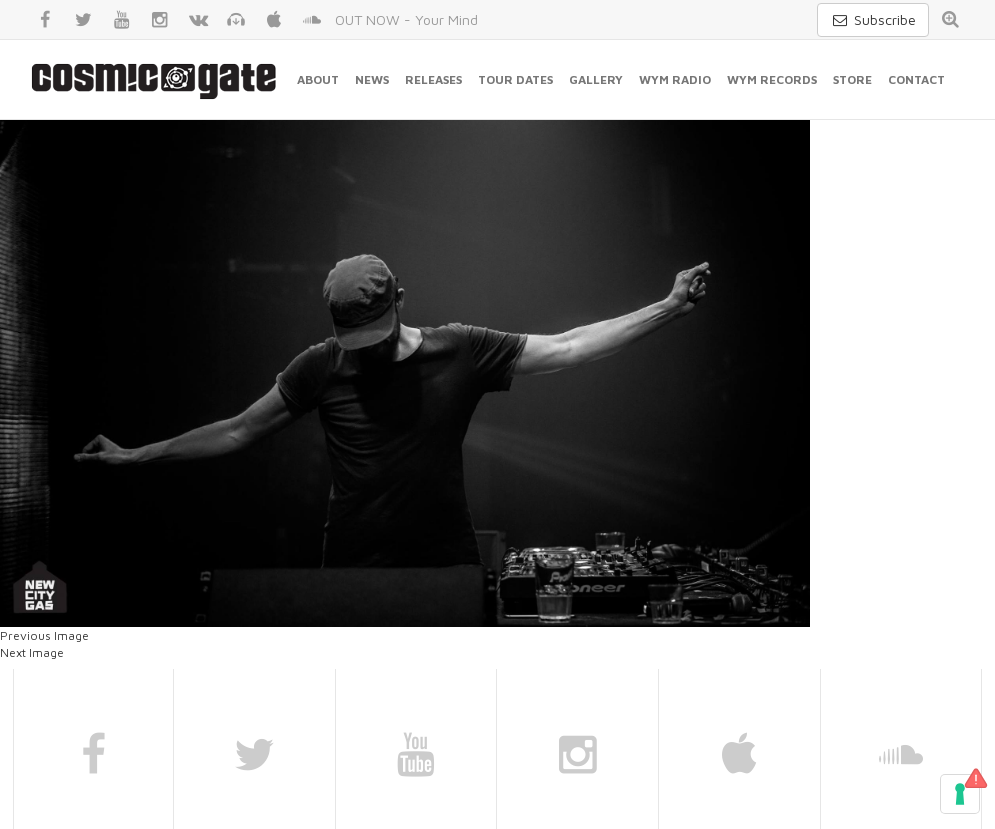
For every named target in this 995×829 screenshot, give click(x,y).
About (318, 79)
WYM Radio (675, 79)
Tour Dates (515, 79)
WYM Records (772, 79)
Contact (916, 79)
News (372, 79)
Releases (433, 79)
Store (852, 79)
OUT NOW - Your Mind (406, 19)
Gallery (596, 79)
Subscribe (873, 19)
